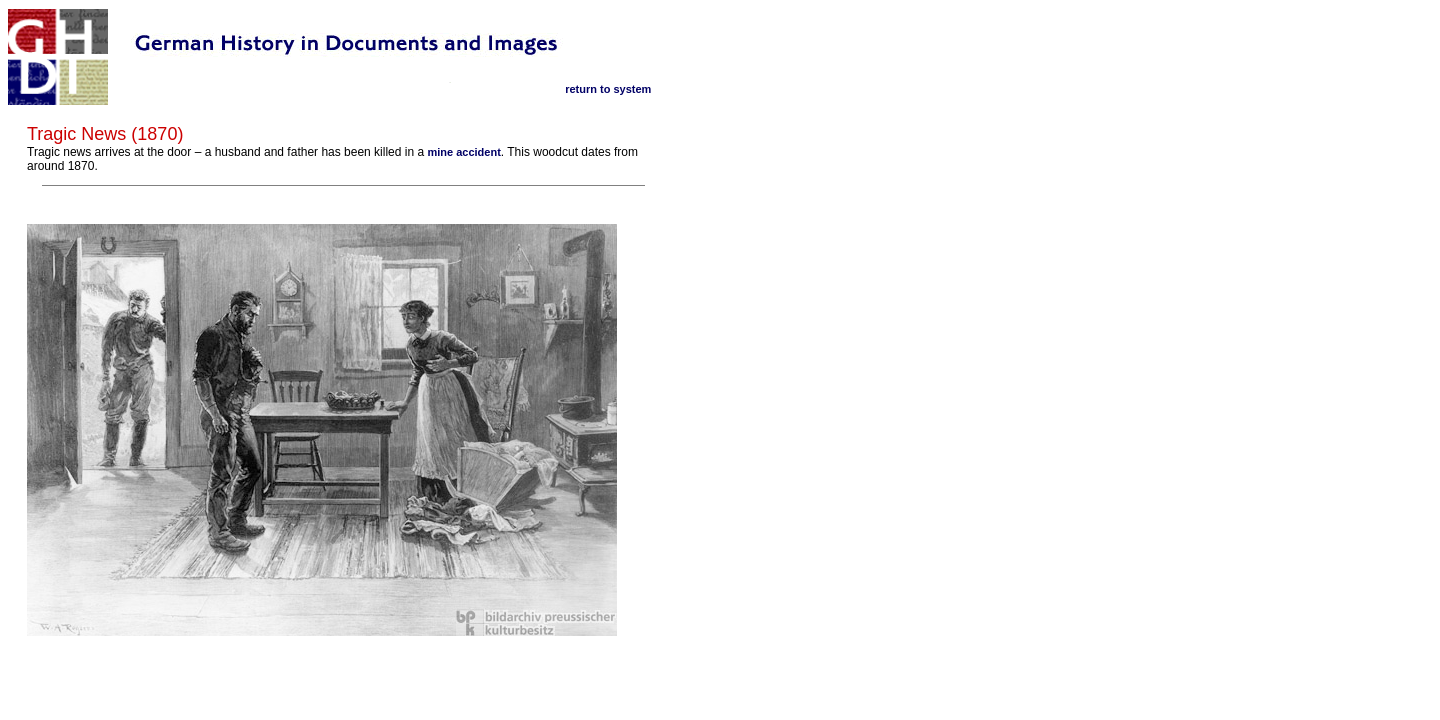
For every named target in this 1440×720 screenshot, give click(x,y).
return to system (608, 89)
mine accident (463, 152)
